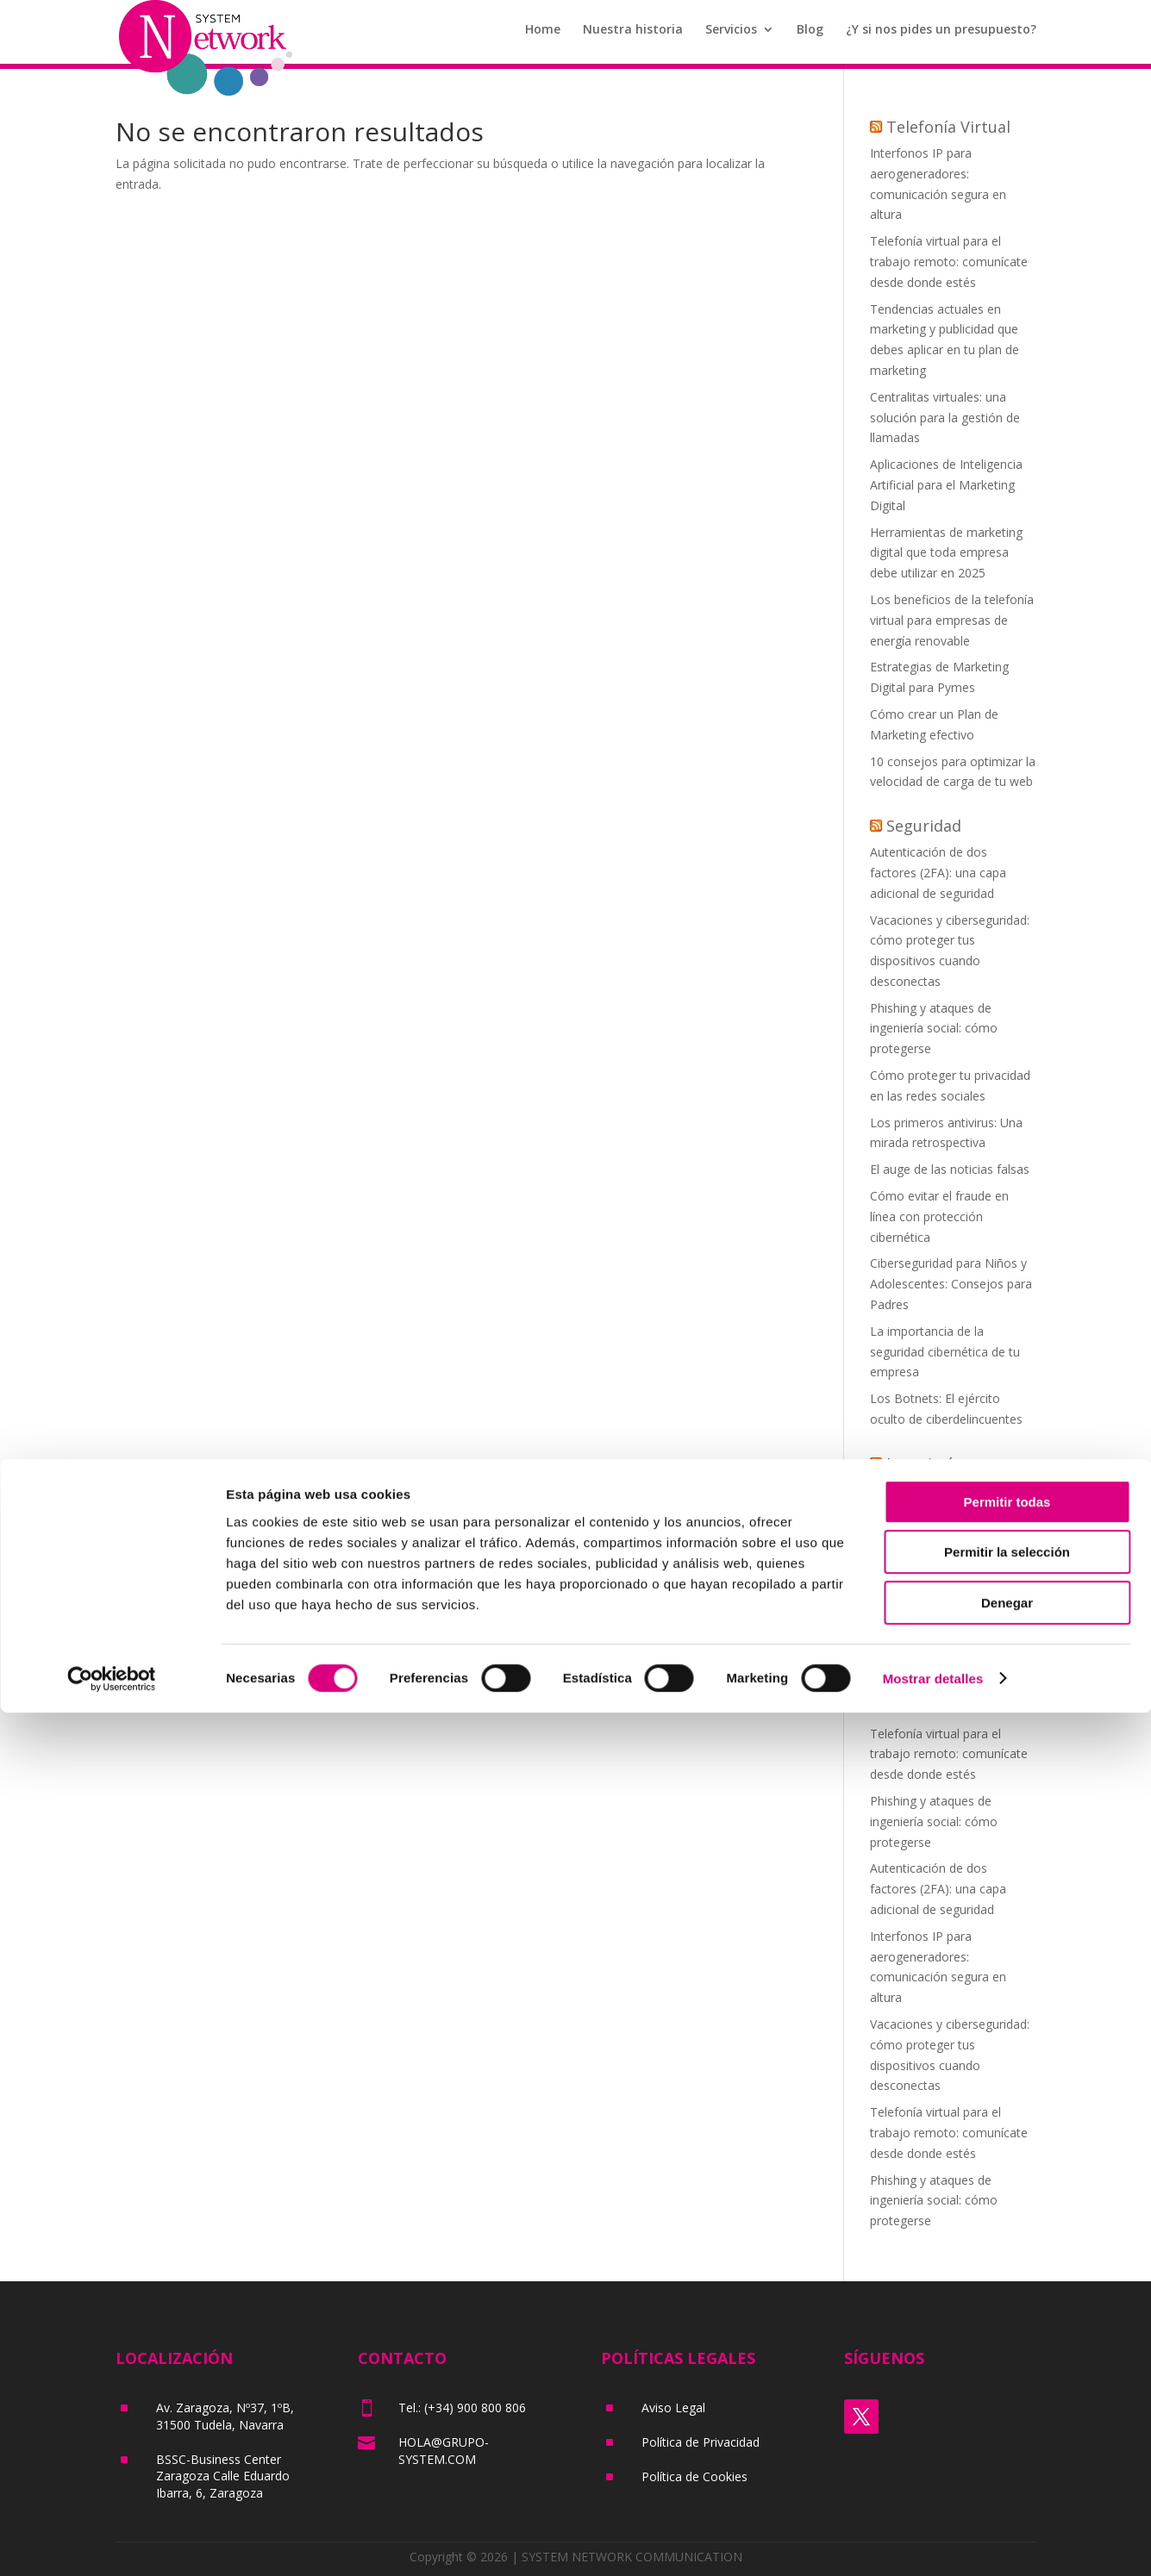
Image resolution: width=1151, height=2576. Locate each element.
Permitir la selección (1007, 2416)
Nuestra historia (633, 35)
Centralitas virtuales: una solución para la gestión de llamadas (945, 417)
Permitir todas (1007, 2365)
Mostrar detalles (933, 2542)
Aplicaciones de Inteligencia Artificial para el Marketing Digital (946, 485)
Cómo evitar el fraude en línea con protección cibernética (939, 1216)
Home (542, 35)
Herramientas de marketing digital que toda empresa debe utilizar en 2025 (946, 553)
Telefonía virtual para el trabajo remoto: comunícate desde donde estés (949, 261)
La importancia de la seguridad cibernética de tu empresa (945, 1352)
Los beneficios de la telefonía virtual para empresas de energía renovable (952, 620)
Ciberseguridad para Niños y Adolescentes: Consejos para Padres (951, 1284)
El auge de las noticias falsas (949, 1169)
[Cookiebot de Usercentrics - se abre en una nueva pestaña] (111, 2542)
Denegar (1007, 2466)
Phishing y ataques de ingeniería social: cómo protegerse (934, 1028)
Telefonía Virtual (948, 126)
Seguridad (923, 825)
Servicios (731, 35)
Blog (810, 35)
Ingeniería (923, 1463)
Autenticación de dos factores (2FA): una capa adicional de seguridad (938, 872)
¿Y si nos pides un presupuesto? (941, 35)
